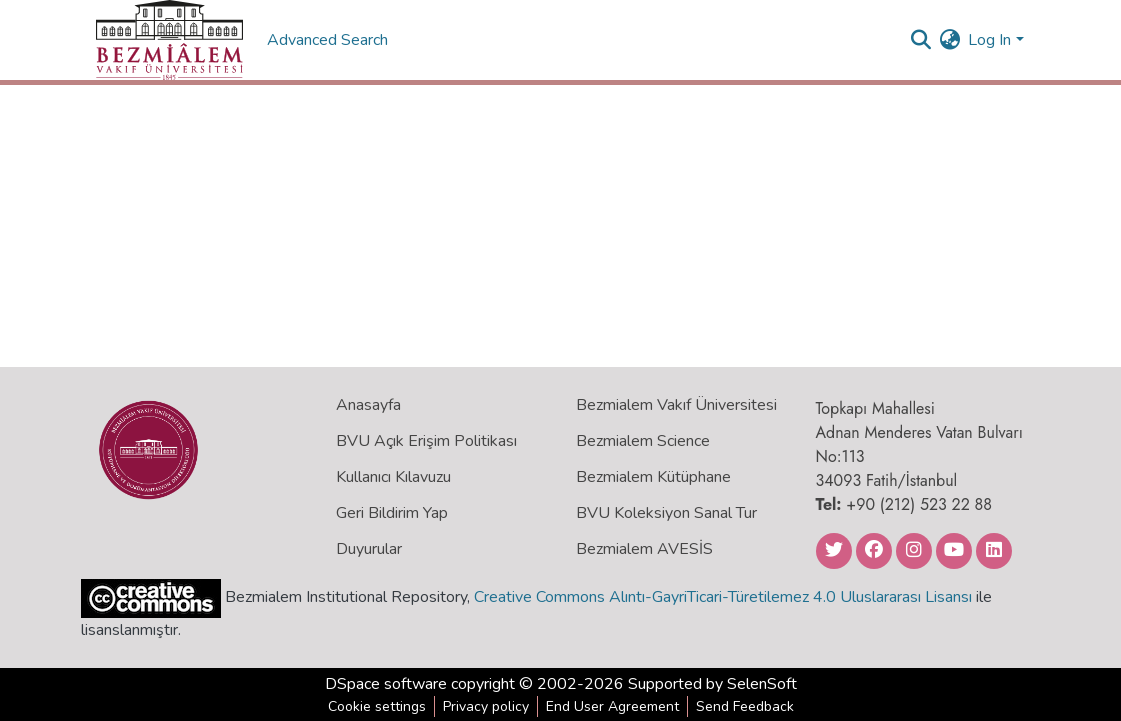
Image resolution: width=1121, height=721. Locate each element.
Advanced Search (329, 40)
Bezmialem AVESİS (644, 549)
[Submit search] (920, 40)
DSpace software (386, 684)
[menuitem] (949, 40)
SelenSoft (762, 684)
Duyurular (369, 549)
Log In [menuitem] (989, 40)
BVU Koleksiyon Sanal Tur (666, 513)
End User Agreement (612, 706)
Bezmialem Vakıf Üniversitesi (676, 405)
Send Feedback (745, 706)
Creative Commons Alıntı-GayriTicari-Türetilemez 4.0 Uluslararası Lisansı (723, 597)
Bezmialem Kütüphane (653, 477)
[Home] (169, 40)
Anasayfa (368, 405)
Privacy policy (486, 706)
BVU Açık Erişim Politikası (426, 441)
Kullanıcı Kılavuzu (393, 477)
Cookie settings (377, 706)
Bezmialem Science (643, 441)
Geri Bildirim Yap (392, 513)
